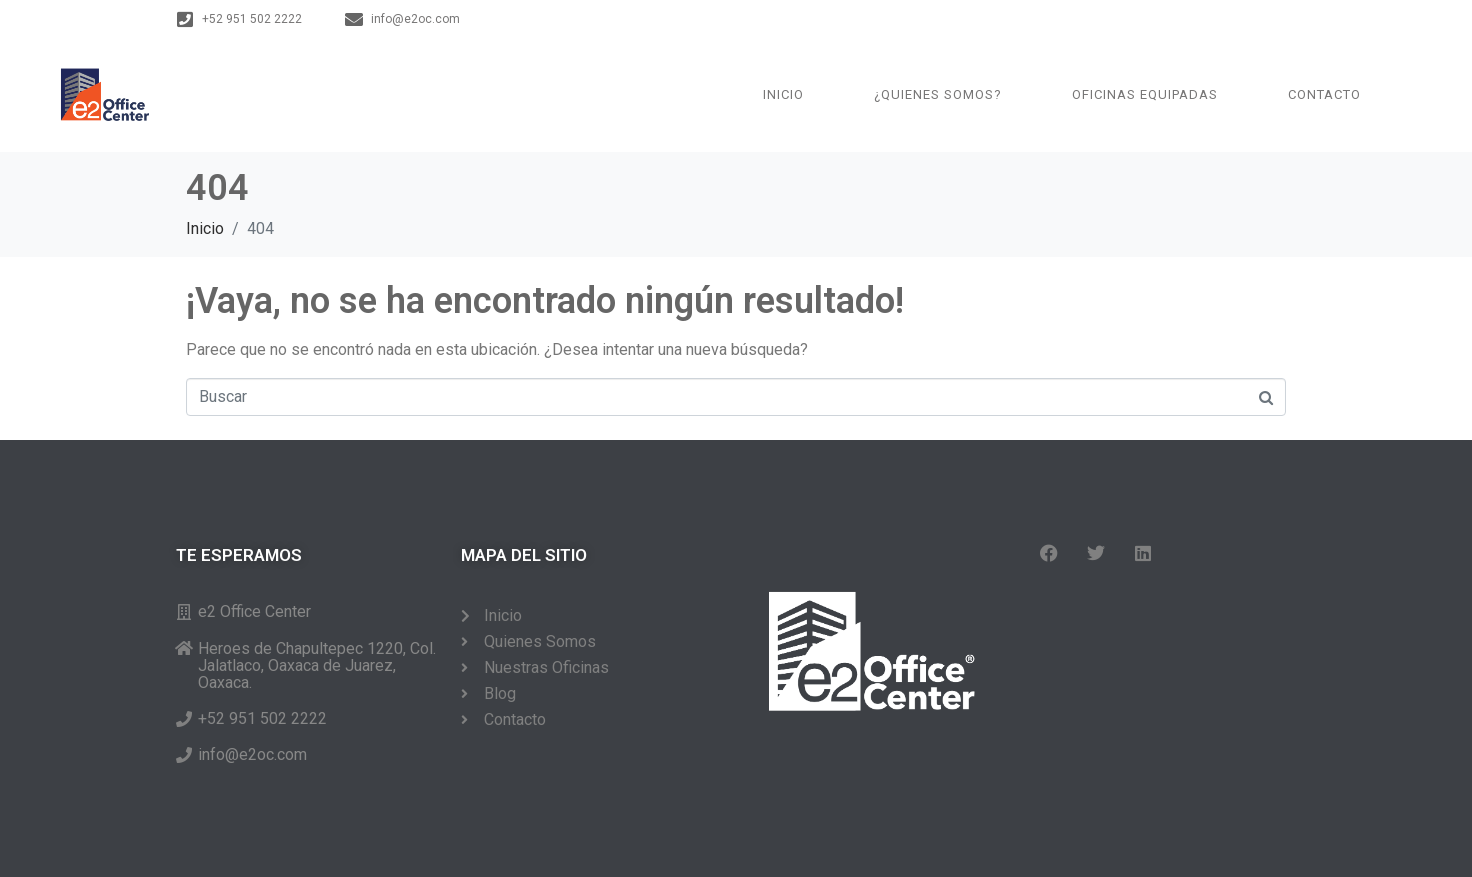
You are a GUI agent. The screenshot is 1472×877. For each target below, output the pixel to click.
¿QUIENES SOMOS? (938, 94)
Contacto (1324, 94)
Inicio (783, 94)
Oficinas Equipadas (1145, 94)
